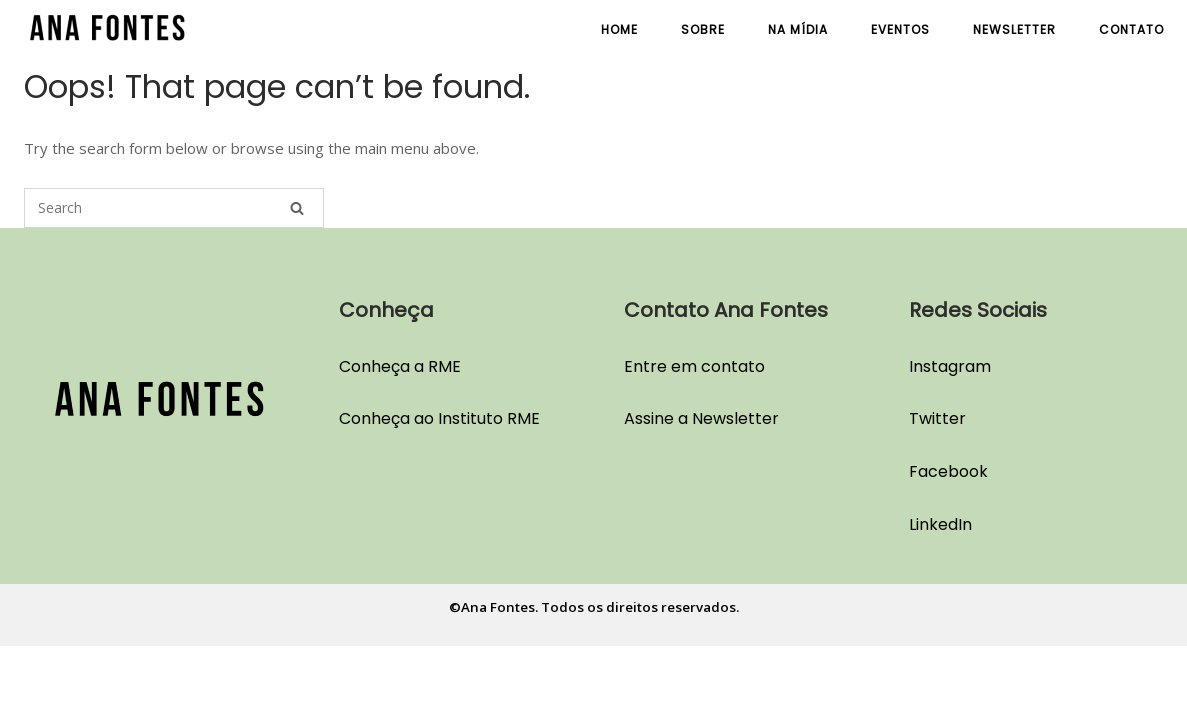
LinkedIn (940, 524)
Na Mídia (798, 29)
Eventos (900, 29)
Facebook (948, 471)
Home (619, 29)
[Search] (297, 208)
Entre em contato (694, 366)
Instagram (950, 366)
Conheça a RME (400, 366)
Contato (1131, 29)
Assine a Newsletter (701, 418)
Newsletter (1014, 29)
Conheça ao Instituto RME (439, 418)
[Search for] (174, 208)
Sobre (703, 29)
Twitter (937, 418)
